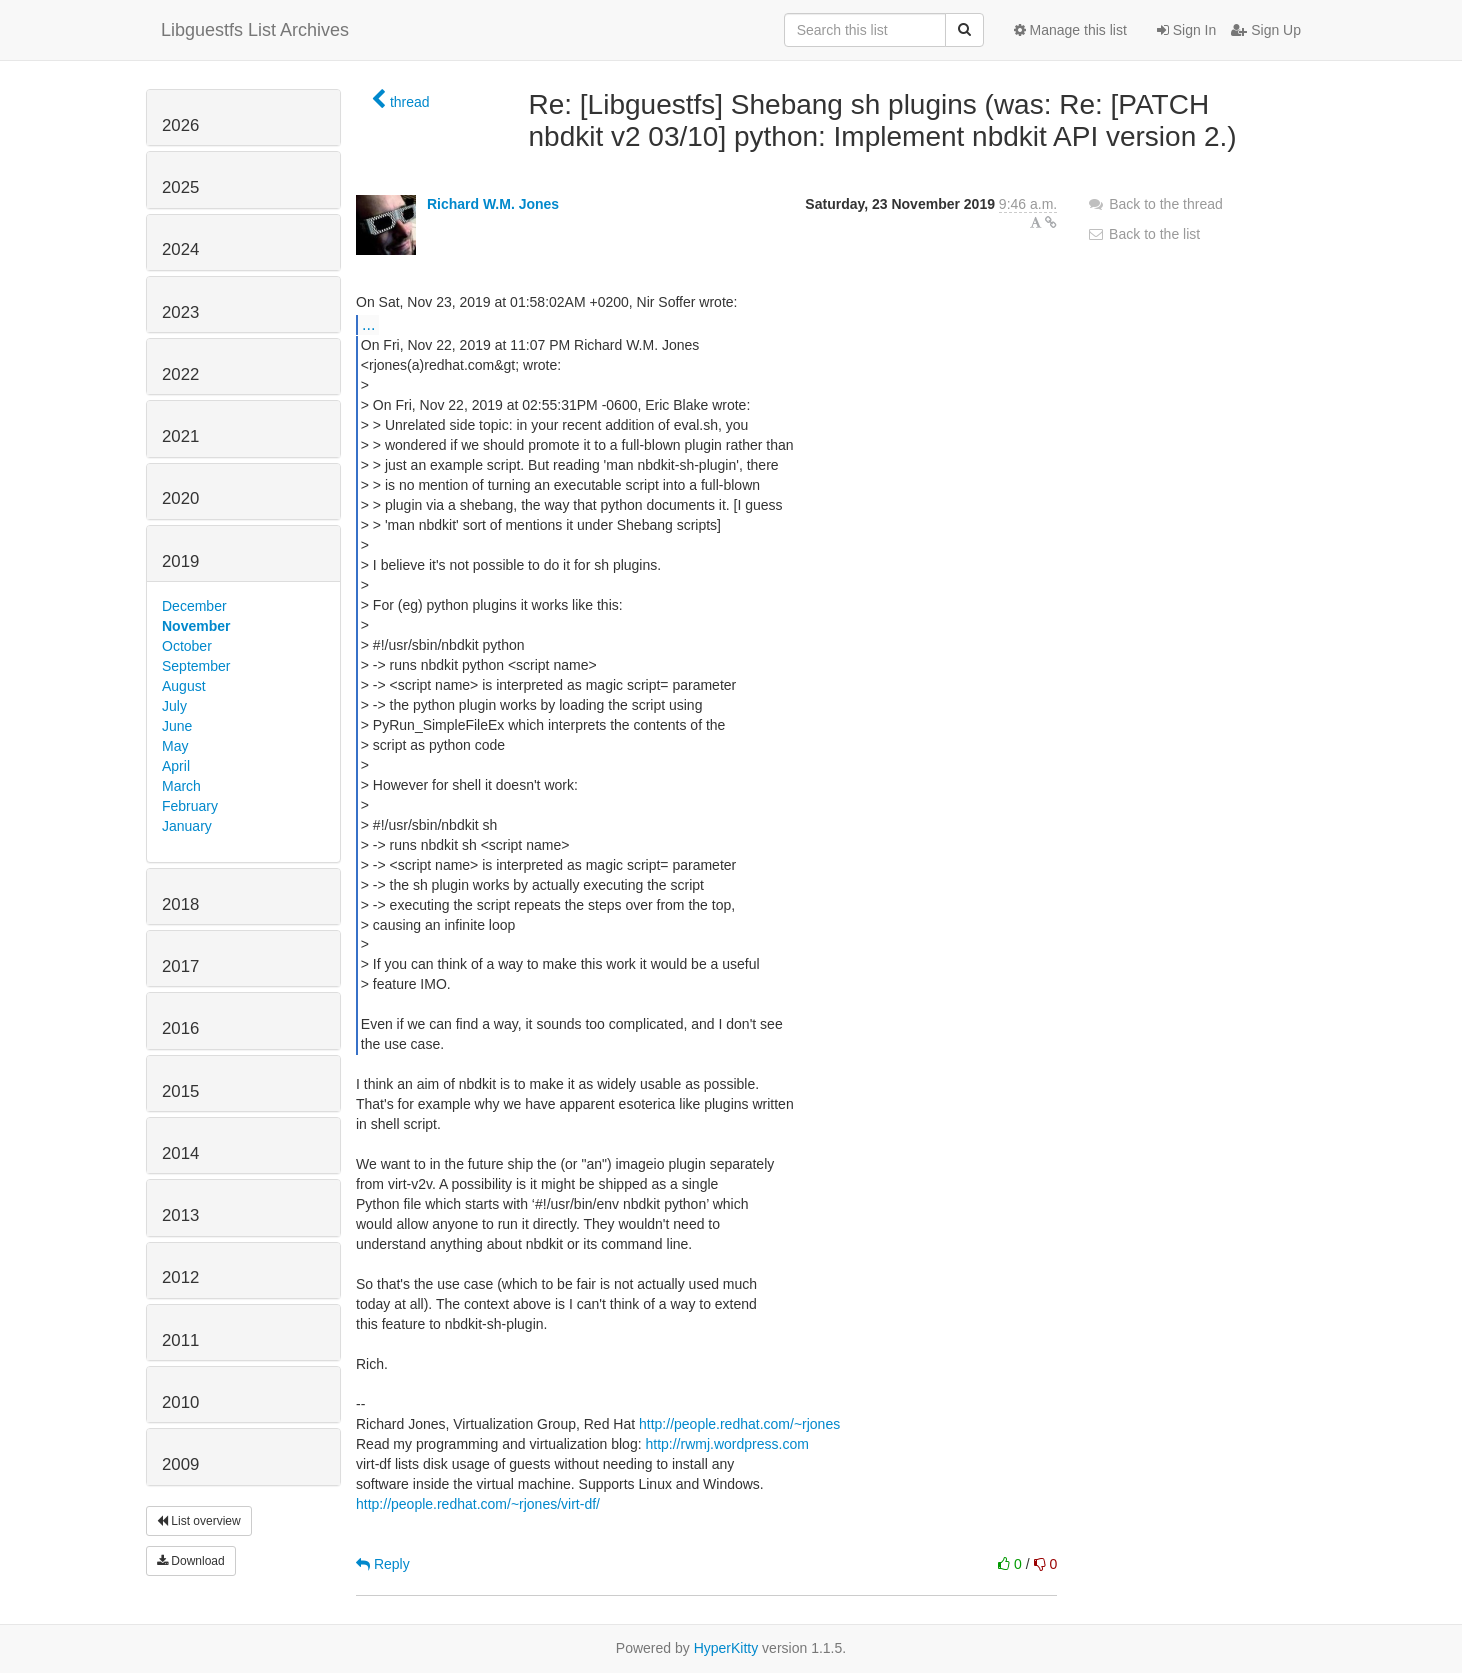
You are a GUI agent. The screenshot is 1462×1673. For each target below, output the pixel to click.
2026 (180, 125)
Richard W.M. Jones (493, 204)
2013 (180, 1215)
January (187, 826)
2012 (180, 1277)
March (181, 786)
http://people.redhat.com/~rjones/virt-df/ (478, 1504)
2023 (180, 312)
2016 (180, 1028)
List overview (199, 1521)
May (175, 746)
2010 (180, 1402)
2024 (180, 249)
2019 (180, 561)
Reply (383, 1564)
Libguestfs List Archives (255, 30)
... (368, 324)
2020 (180, 498)
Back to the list (1143, 234)
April (176, 766)
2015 (180, 1091)
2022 (180, 374)
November (196, 626)
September (196, 666)
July (174, 706)
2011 (180, 1340)
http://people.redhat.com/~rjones (739, 1424)
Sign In (1186, 30)
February (190, 806)
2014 (180, 1153)
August (184, 686)
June (177, 726)
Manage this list (1070, 30)
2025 (180, 187)
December (194, 606)
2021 (180, 436)
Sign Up (1266, 30)
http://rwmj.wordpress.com (726, 1444)
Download (191, 1561)
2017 (180, 966)
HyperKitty (726, 1648)
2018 (180, 904)
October (187, 646)
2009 (180, 1464)
